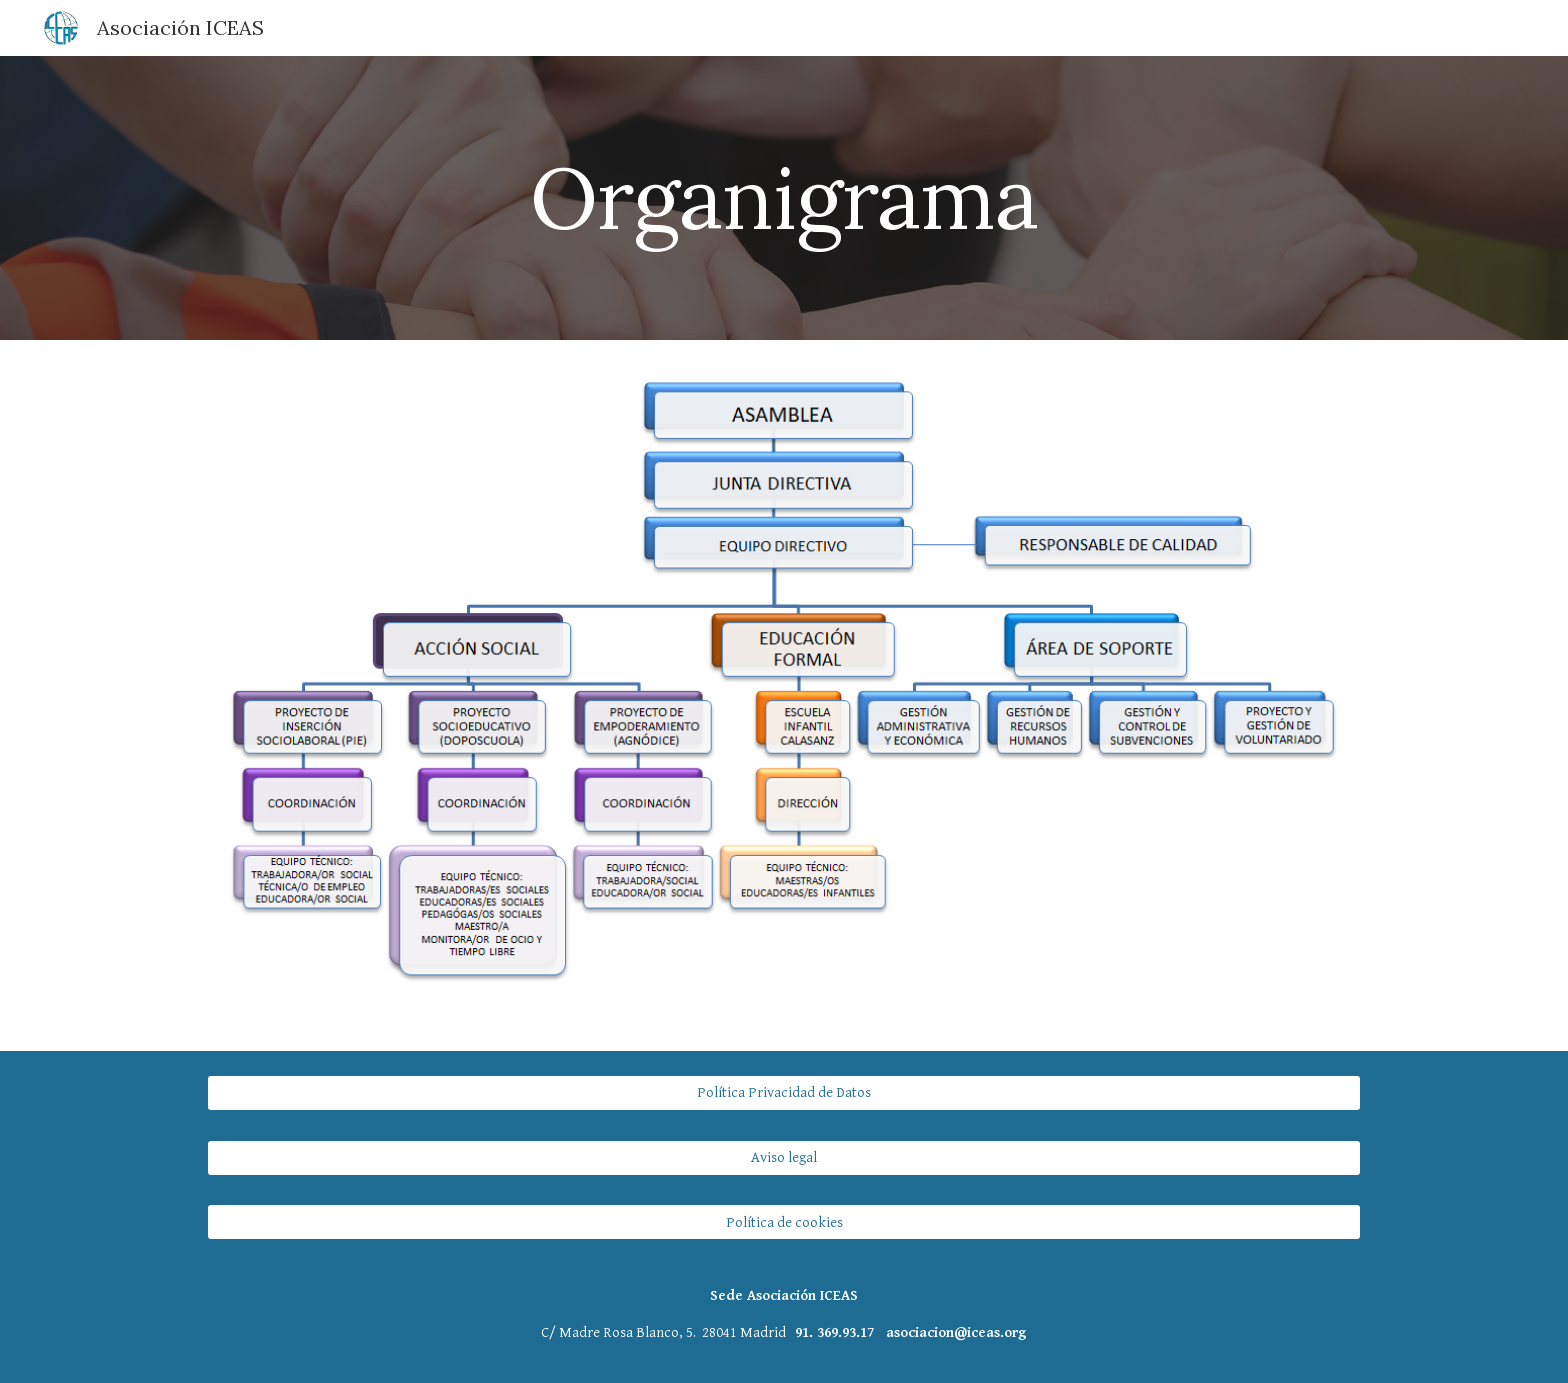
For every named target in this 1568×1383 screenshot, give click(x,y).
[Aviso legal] (784, 1157)
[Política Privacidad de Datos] (784, 1093)
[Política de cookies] (784, 1222)
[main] (784, 197)
